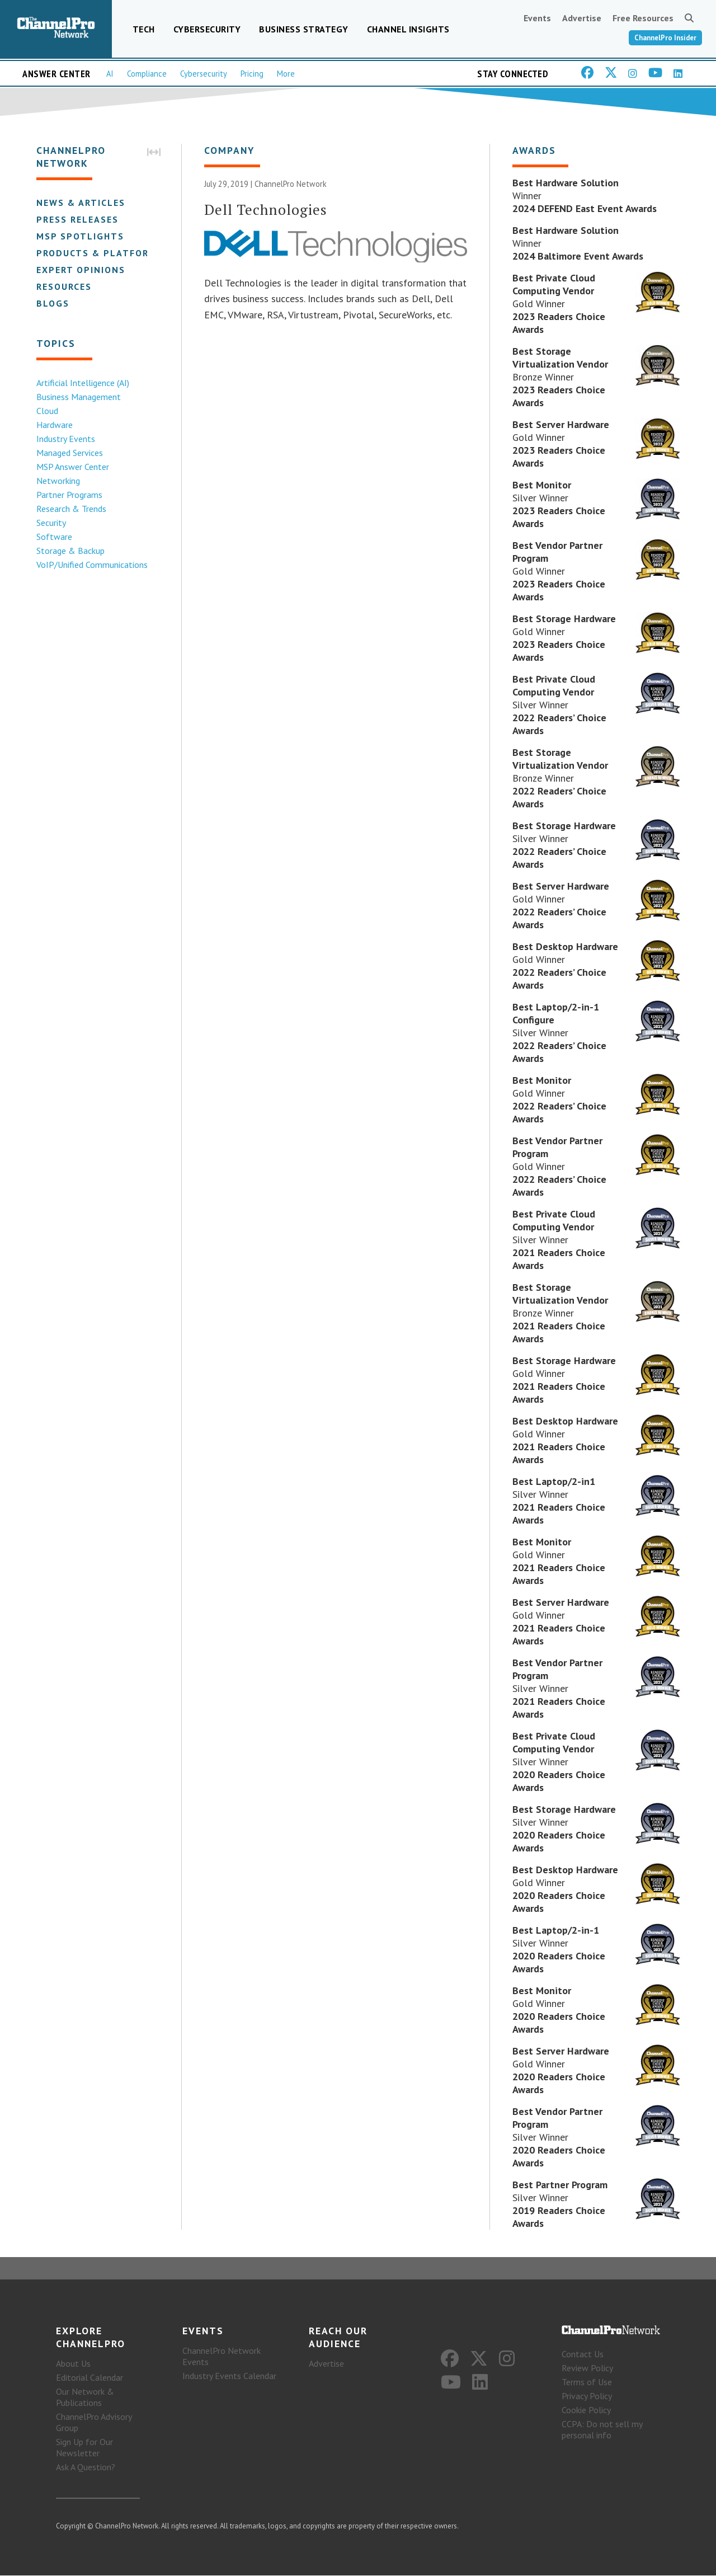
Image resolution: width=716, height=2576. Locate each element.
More (286, 73)
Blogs (52, 303)
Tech (144, 29)
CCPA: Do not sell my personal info (602, 2430)
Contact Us (583, 2354)
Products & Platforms (99, 252)
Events (537, 17)
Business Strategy (303, 29)
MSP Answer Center (72, 466)
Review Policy (587, 2368)
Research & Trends (71, 508)
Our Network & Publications (85, 2397)
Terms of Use (587, 2382)
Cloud (47, 410)
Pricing (252, 73)
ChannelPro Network (291, 183)
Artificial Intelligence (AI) (82, 382)
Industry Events (65, 438)
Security (50, 522)
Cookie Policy (586, 2410)
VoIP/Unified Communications (91, 564)
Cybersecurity (207, 29)
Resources (63, 286)
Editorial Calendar (89, 2378)
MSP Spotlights (80, 236)
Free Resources (643, 17)
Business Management (78, 396)
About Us (73, 2364)
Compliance (147, 73)
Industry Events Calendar (229, 2376)
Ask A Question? (85, 2467)
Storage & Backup (70, 550)
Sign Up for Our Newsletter (84, 2448)
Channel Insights (408, 29)
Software (54, 536)
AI (110, 73)
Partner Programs (69, 494)
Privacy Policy (587, 2396)
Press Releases (77, 219)
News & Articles (80, 202)
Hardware (54, 424)
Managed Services (69, 452)
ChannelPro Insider (665, 38)
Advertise (581, 17)
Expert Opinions (80, 269)
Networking (57, 480)
